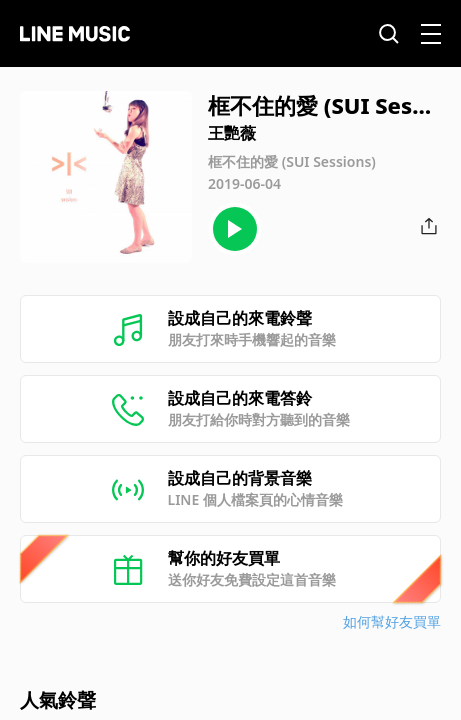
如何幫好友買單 (392, 621)
